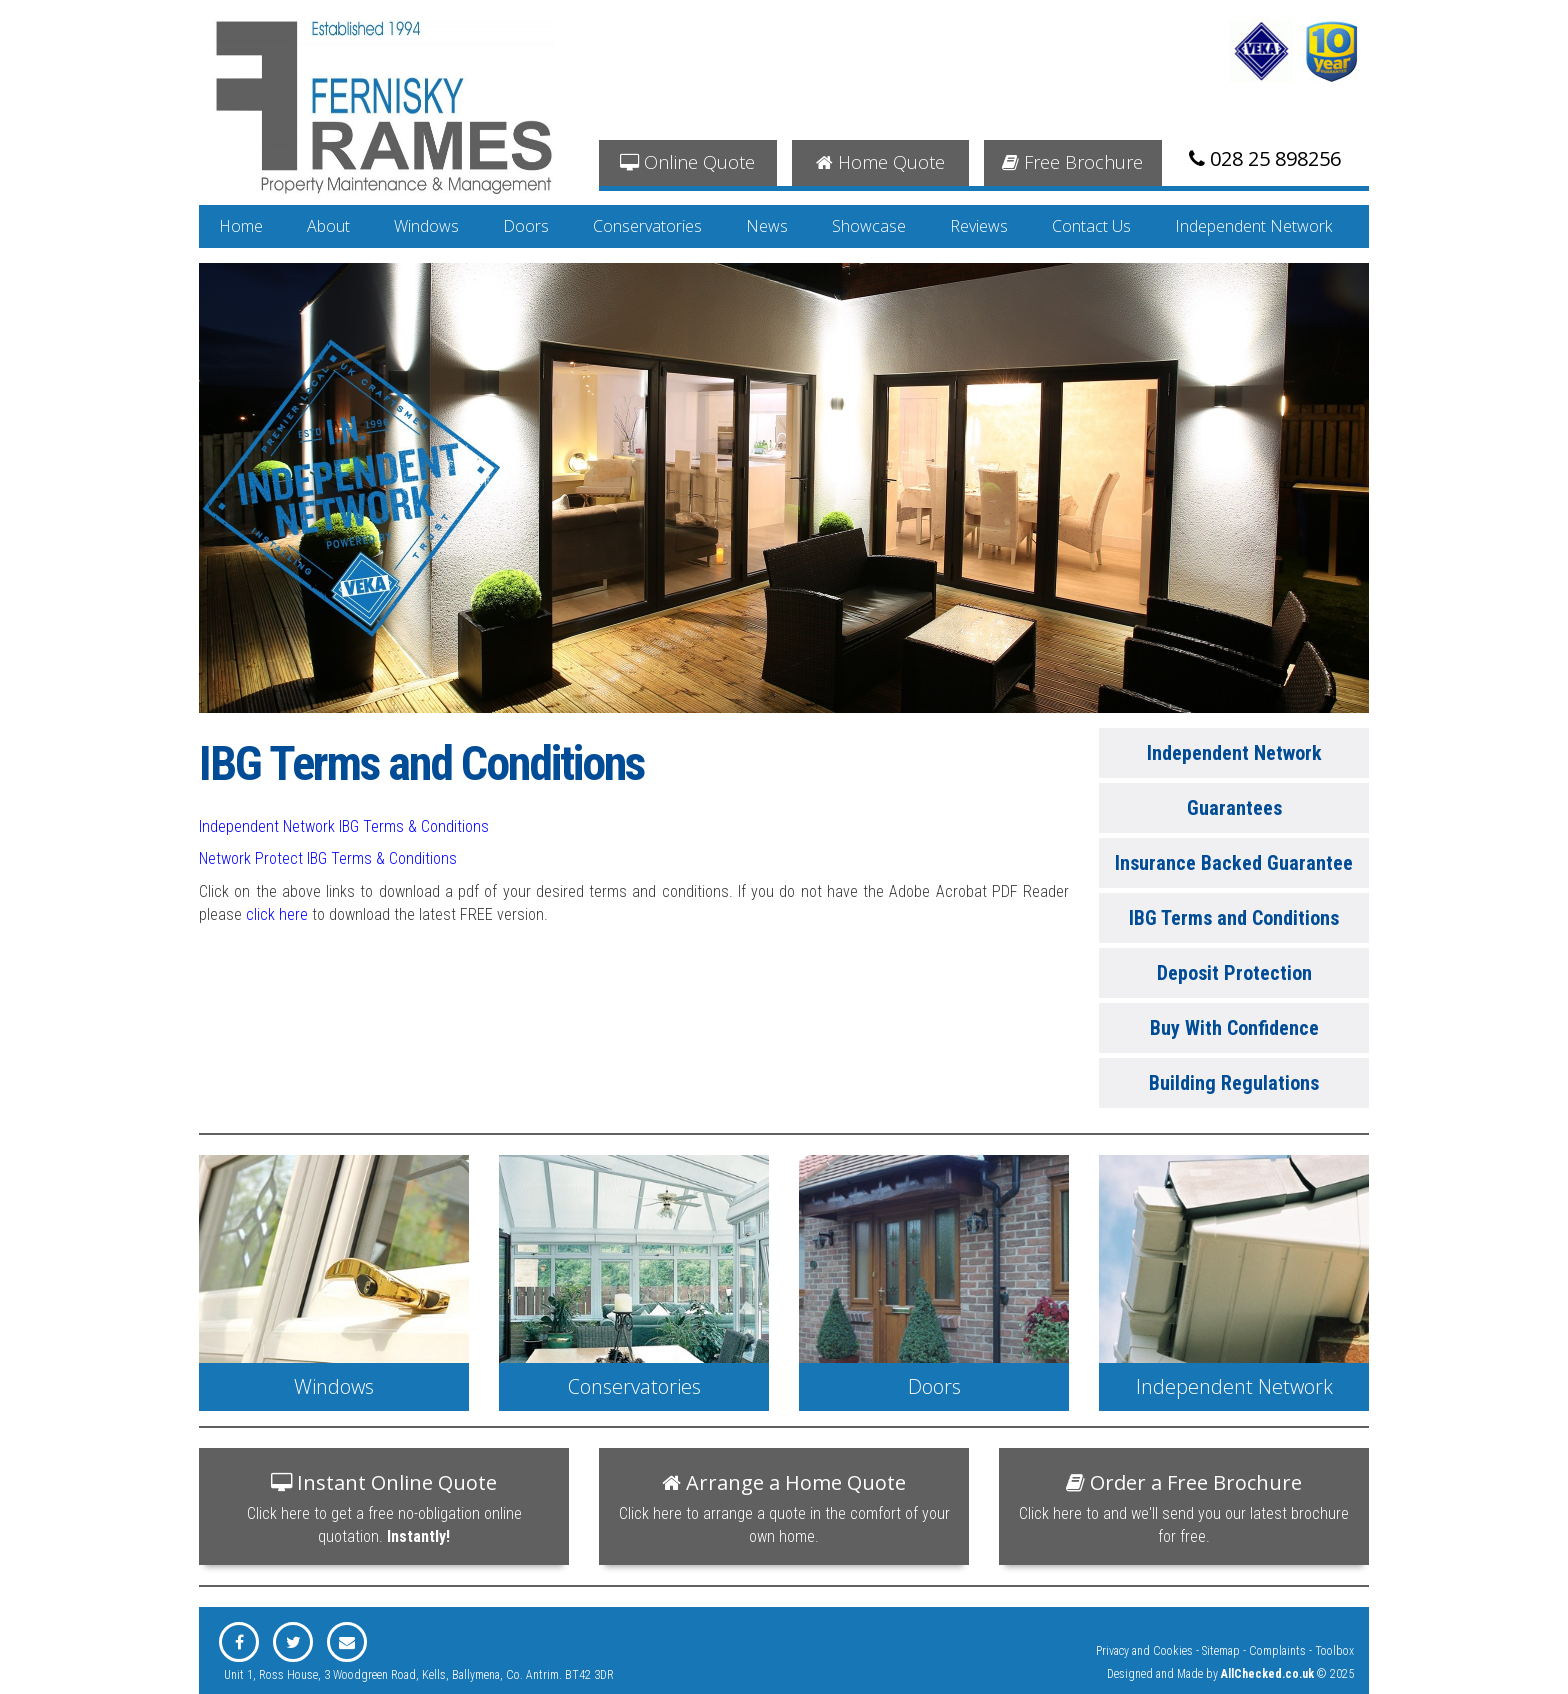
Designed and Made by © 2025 (1230, 1674)
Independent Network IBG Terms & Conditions (344, 826)
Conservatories (647, 226)
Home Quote (880, 162)
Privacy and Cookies (1144, 1651)
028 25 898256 (1265, 158)
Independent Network (1253, 226)
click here (277, 914)
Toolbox (1334, 1651)
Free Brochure (1072, 162)
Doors (526, 226)
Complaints (1277, 1651)
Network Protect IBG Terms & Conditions (328, 858)
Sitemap (1221, 1651)
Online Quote (687, 162)
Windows (426, 226)
